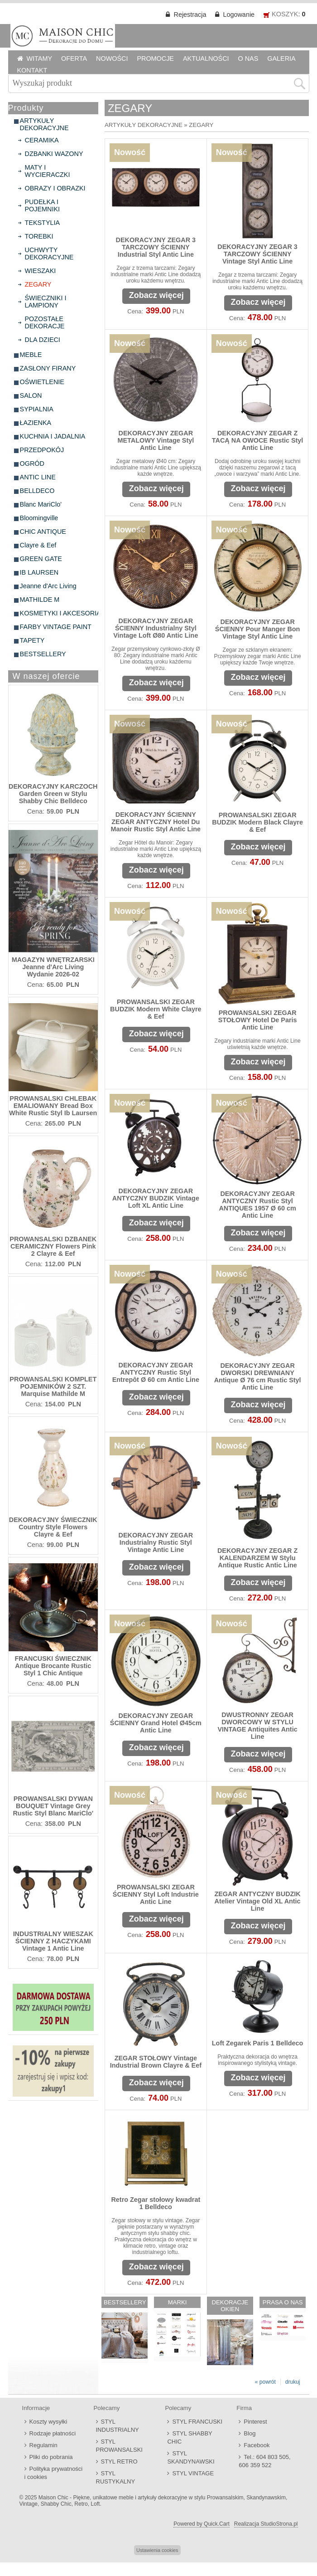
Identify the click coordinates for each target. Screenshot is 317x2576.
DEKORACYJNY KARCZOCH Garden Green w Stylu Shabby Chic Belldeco (53, 794)
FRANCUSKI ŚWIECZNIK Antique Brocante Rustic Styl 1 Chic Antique (53, 1666)
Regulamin (43, 2445)
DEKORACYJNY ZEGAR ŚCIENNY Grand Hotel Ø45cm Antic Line (156, 1723)
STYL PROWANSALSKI (119, 2445)
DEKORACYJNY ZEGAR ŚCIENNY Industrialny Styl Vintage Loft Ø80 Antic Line (155, 628)
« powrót (265, 2382)
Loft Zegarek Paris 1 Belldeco (257, 2043)
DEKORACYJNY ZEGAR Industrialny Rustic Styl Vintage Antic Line (156, 1542)
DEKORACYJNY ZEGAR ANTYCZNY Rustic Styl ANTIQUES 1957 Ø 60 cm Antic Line (257, 1204)
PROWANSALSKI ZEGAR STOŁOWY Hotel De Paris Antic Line (257, 1020)
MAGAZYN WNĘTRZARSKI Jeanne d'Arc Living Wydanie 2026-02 (53, 967)
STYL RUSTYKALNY (115, 2477)
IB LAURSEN (39, 572)
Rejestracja (189, 14)
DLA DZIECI (42, 339)
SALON (31, 395)
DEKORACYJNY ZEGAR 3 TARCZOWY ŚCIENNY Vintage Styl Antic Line (257, 254)
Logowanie (239, 14)
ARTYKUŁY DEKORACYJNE (44, 124)
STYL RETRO (119, 2461)
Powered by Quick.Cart (201, 2524)
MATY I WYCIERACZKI (47, 171)
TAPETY (32, 640)
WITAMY (40, 58)
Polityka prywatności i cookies (53, 2472)
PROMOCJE (155, 58)
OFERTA (74, 58)
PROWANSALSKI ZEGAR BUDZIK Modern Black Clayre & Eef (257, 822)
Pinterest (255, 2421)
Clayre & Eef (38, 545)
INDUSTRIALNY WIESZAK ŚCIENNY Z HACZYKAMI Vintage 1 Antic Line (53, 1941)
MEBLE (31, 354)
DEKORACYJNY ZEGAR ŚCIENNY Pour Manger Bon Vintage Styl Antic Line (257, 629)
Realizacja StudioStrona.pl (266, 2524)
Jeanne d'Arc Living (48, 586)
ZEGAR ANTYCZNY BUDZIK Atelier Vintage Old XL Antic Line (257, 1901)
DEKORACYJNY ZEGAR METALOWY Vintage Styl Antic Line (155, 440)
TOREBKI (39, 236)
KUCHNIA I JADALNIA (53, 436)
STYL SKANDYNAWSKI (190, 2457)
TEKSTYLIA (42, 222)
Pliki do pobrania (51, 2457)
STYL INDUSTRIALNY (117, 2425)
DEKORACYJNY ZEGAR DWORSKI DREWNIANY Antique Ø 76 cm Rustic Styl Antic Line (257, 1376)
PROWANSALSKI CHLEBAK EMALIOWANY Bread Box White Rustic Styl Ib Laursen (53, 1106)
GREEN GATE (41, 558)
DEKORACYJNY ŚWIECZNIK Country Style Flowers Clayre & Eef (53, 1527)
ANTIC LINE (38, 477)
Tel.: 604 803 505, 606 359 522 (264, 2461)
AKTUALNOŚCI (206, 58)
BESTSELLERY (43, 654)
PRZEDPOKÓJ (42, 450)
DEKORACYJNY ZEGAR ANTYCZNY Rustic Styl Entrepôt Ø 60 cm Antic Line (155, 1372)
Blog (249, 2433)
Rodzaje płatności (52, 2433)
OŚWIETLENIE (42, 381)
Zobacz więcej (156, 295)
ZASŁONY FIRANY (48, 368)
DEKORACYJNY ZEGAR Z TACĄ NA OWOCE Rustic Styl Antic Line (257, 440)
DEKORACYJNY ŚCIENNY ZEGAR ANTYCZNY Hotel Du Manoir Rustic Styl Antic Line (156, 822)
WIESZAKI (40, 270)
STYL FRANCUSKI (197, 2421)
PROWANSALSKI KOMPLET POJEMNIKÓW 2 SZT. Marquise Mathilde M (53, 1386)
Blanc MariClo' (41, 504)
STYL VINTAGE (193, 2473)
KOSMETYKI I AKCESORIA (60, 613)
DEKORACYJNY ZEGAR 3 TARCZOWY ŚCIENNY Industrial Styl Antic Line (156, 247)
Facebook (256, 2445)
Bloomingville (39, 518)
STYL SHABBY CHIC (189, 2437)
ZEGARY (38, 284)
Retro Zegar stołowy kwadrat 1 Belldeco (155, 2203)
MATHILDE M (40, 599)
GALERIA (281, 58)
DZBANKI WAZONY (54, 153)
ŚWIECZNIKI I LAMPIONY (46, 301)
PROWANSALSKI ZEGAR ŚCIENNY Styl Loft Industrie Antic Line (156, 1894)
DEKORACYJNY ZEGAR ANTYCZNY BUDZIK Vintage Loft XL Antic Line (155, 1198)
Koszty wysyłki (48, 2421)
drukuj (292, 2382)
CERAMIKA (42, 140)
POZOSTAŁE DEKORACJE (45, 322)
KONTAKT (32, 70)
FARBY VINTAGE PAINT (55, 626)
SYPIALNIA (36, 409)
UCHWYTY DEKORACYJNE (49, 253)
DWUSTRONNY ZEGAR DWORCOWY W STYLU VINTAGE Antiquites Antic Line (258, 1725)
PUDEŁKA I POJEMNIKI (42, 205)
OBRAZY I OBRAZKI (55, 188)
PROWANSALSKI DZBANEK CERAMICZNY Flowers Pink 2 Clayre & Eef (53, 1246)
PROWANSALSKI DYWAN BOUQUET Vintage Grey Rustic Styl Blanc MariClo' (53, 1806)
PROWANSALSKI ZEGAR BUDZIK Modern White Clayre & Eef (155, 1009)
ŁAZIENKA (36, 422)
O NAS (248, 58)
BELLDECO (37, 490)
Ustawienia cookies (157, 2550)
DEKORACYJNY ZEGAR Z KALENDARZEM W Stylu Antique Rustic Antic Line (257, 1558)
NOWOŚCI (112, 58)
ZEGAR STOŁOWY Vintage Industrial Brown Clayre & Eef (156, 2061)
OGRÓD (32, 463)
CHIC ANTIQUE (43, 531)
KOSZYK (285, 14)
